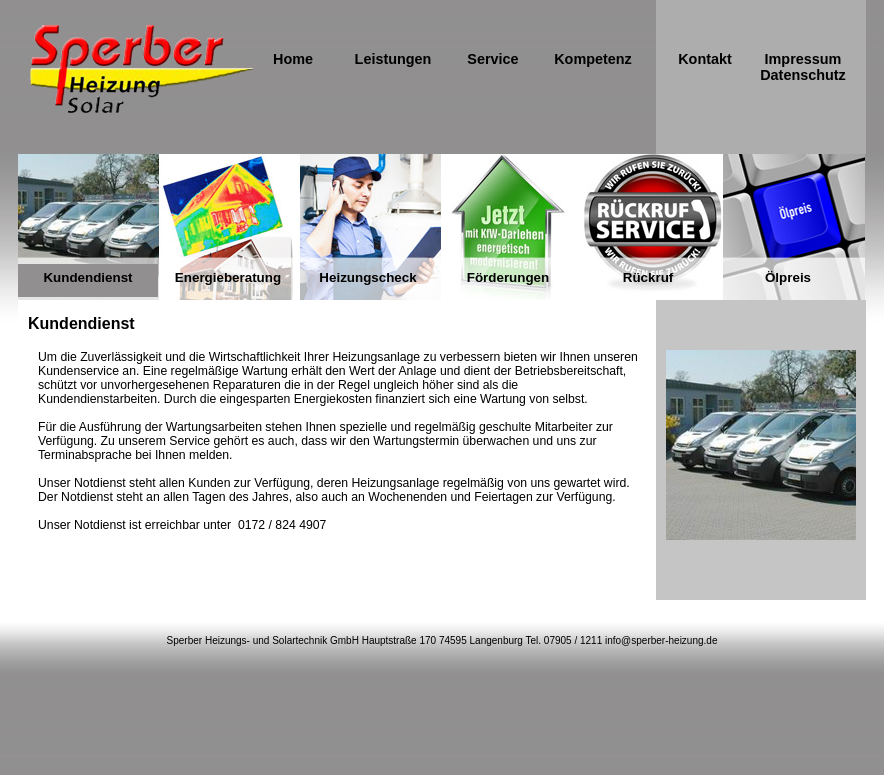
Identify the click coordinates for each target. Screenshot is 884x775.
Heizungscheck (367, 277)
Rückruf (648, 277)
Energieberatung (228, 277)
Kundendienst (87, 277)
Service (492, 59)
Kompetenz (593, 59)
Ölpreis (788, 277)
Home (293, 59)
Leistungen (393, 59)
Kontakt (705, 59)
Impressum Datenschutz (803, 67)
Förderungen (508, 277)
